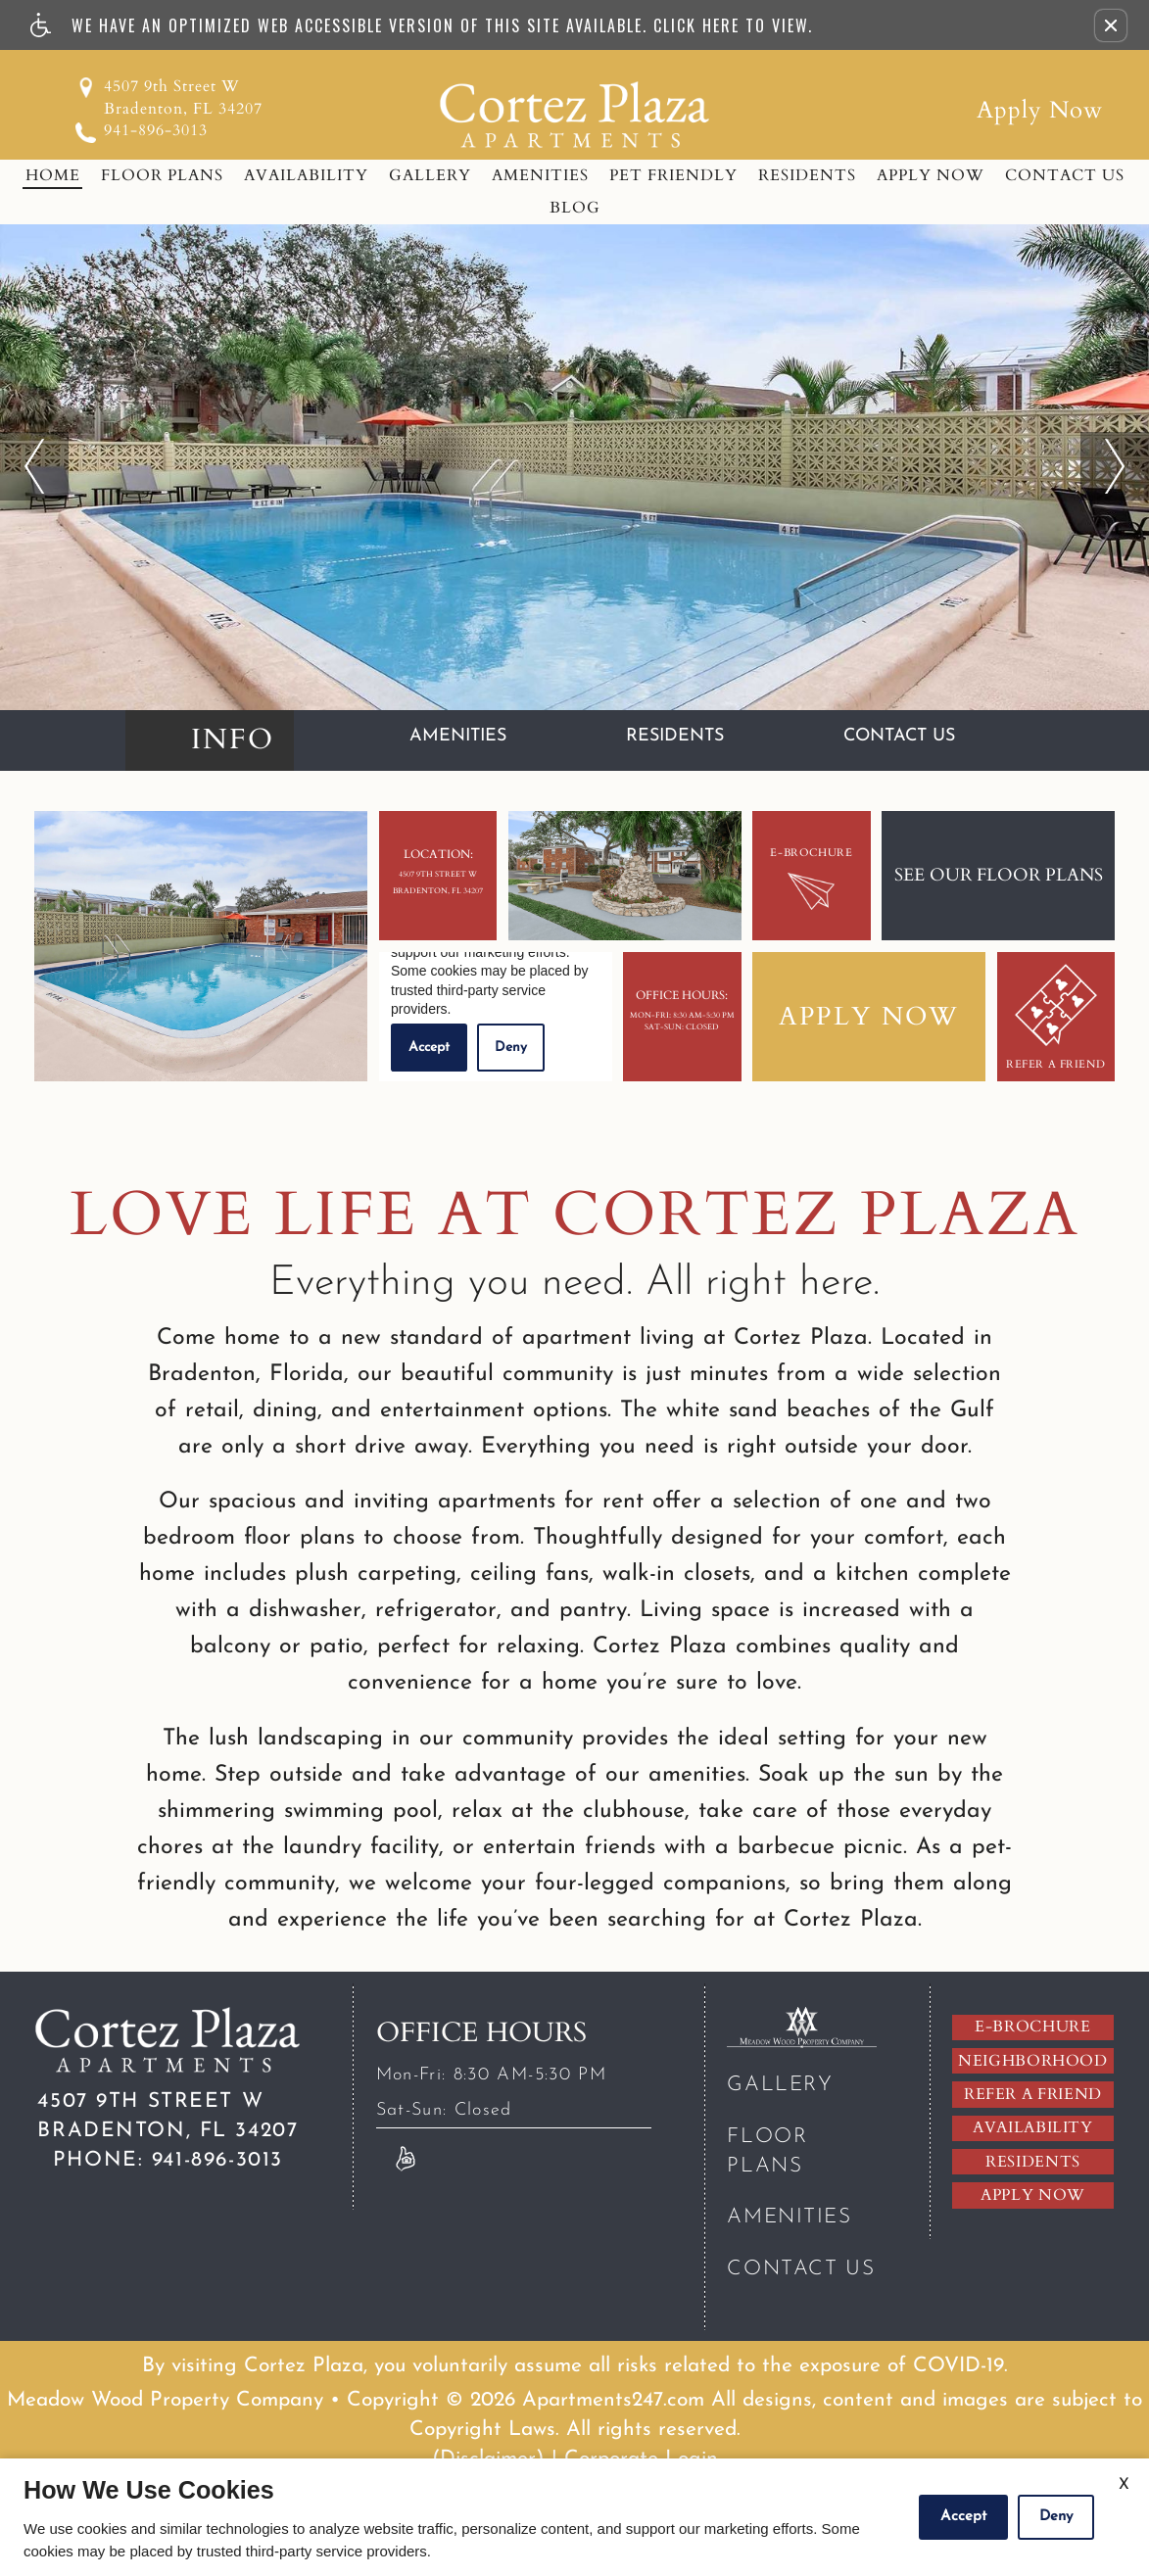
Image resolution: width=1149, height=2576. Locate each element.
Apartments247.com (613, 2400)
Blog (575, 207)
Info (232, 739)
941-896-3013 (156, 130)
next (1100, 446)
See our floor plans (998, 875)
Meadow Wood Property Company (165, 2400)
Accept (963, 2516)
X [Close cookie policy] (1124, 2485)
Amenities (540, 175)
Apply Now (1040, 110)
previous (34, 446)
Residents (807, 175)
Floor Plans (162, 175)
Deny (1056, 2516)
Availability (306, 175)
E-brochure (1032, 2026)
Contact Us (1065, 175)
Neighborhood (1033, 2061)
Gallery (430, 175)
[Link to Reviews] (405, 2157)
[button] (1110, 25)
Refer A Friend (1055, 1018)
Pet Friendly (673, 175)
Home (52, 175)
